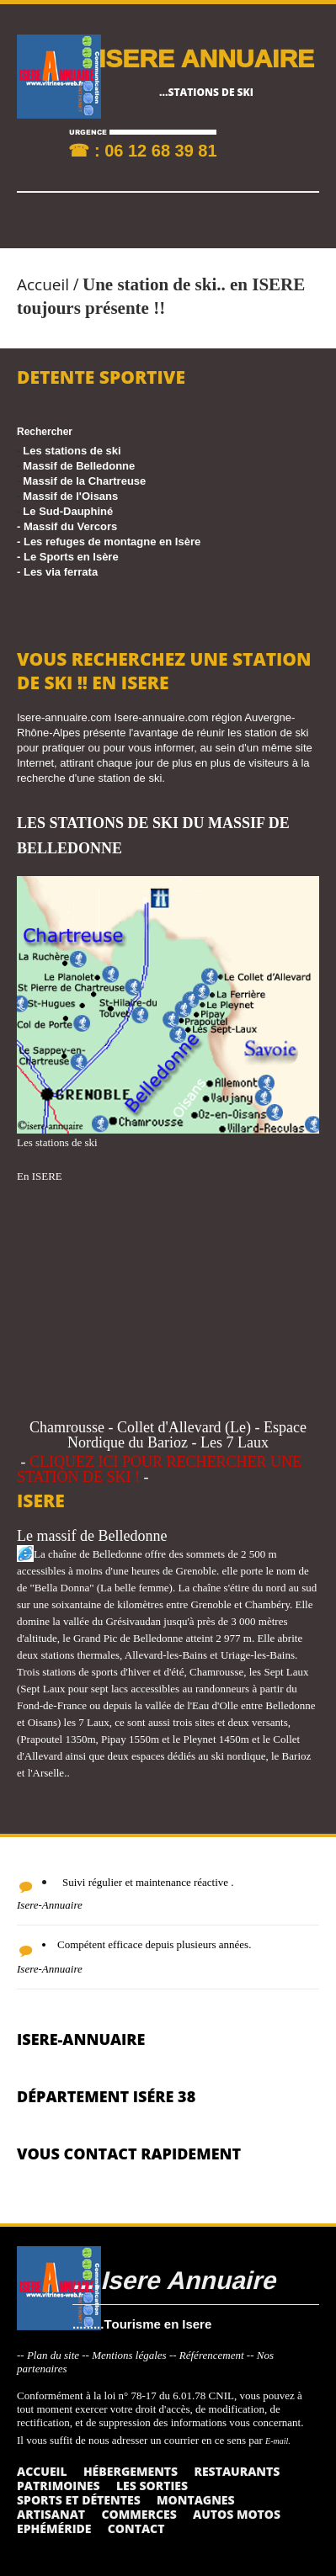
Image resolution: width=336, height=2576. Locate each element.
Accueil (43, 284)
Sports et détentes (79, 2500)
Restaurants (237, 2471)
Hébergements (130, 2471)
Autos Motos (236, 2514)
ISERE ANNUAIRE (206, 58)
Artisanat (51, 2514)
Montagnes (196, 2500)
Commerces (138, 2514)
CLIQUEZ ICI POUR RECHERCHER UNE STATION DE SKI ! (159, 1469)
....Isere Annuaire (173, 2279)
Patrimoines (58, 2486)
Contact (136, 2528)
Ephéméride (54, 2528)
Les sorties (152, 2486)
